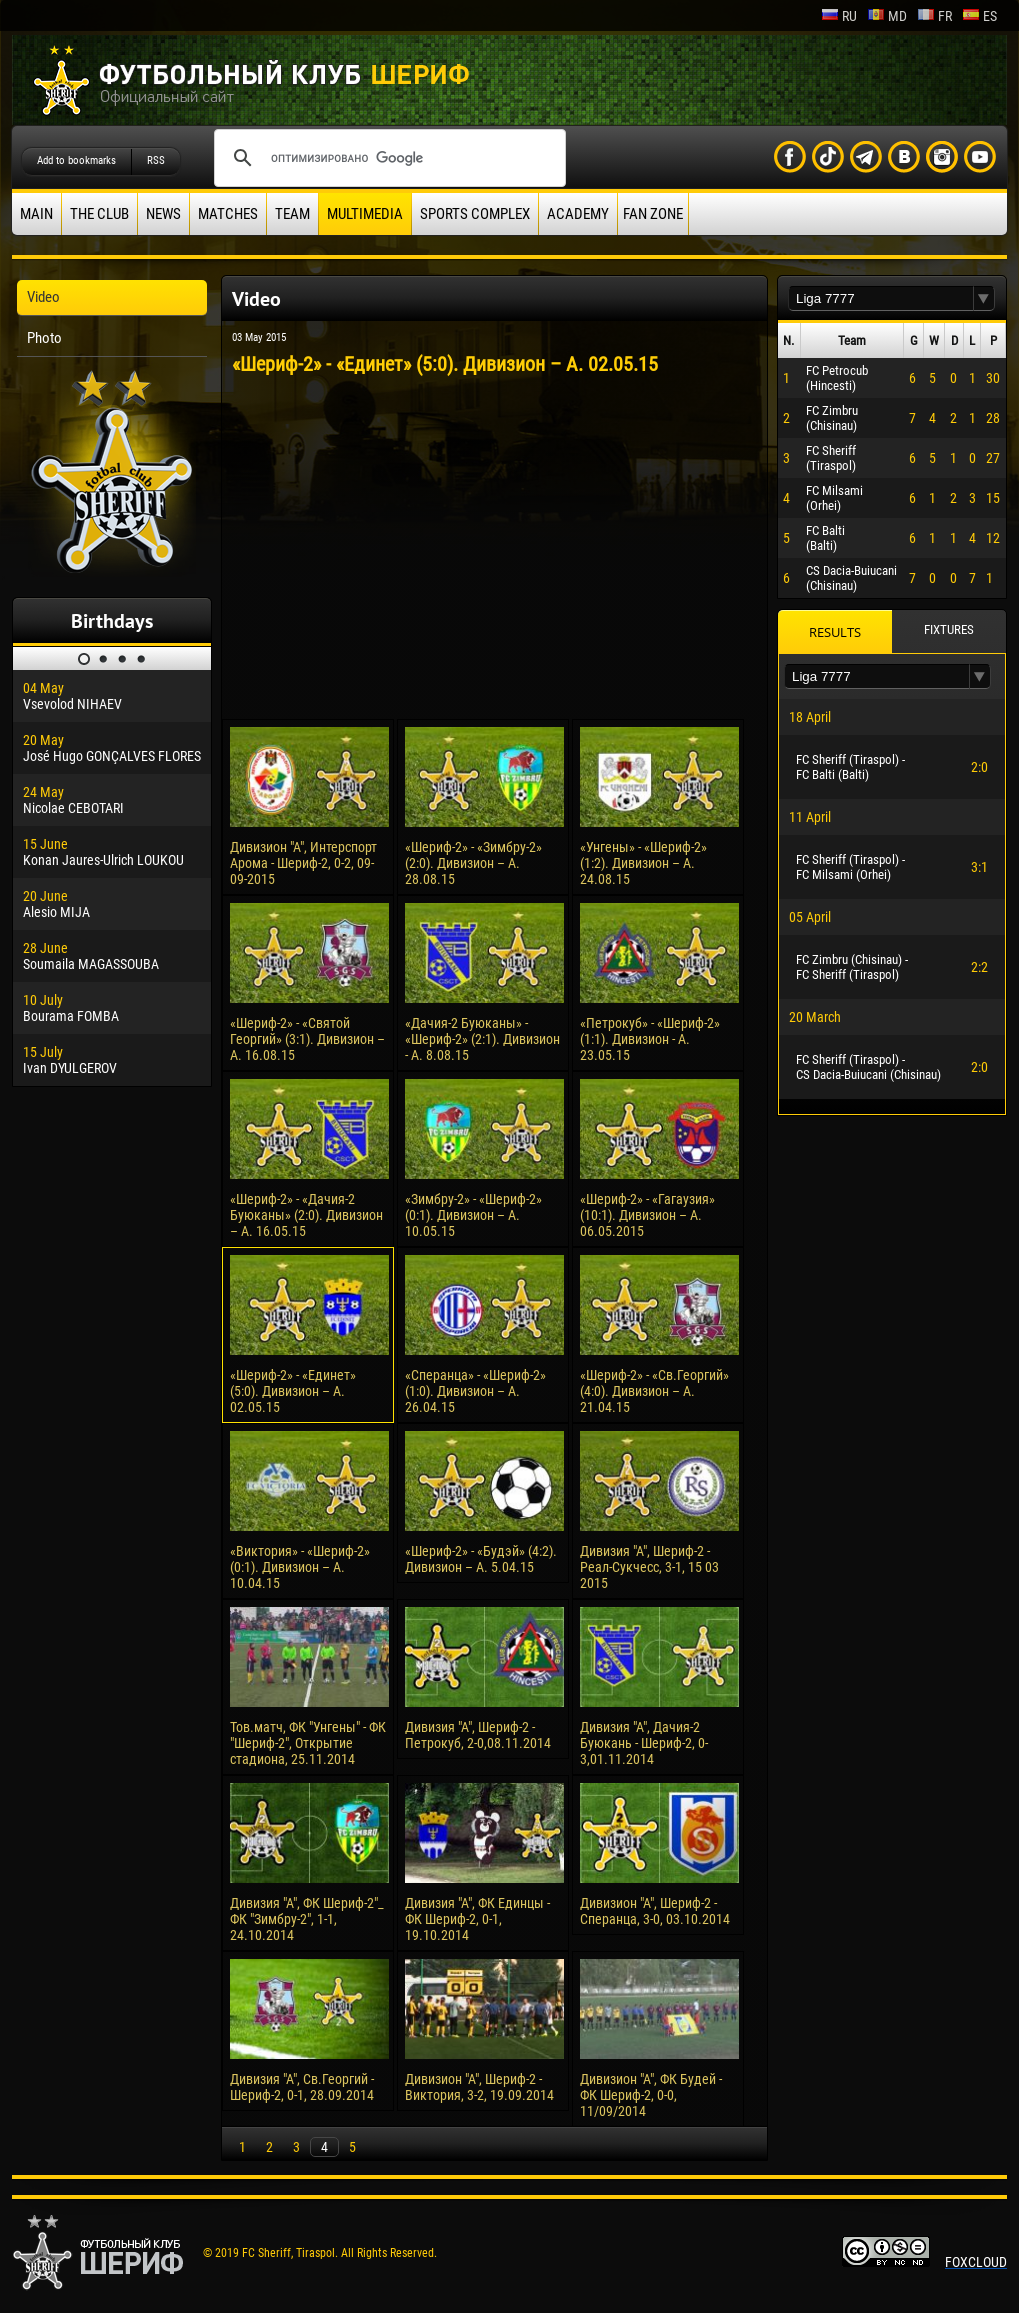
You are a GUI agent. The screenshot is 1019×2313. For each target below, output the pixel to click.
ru (839, 16)
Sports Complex (475, 214)
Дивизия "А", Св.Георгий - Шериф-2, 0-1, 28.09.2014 (302, 2087)
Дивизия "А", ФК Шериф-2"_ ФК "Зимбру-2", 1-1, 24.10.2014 (307, 1919)
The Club (99, 214)
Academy (578, 214)
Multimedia (365, 214)
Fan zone (653, 214)
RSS (156, 160)
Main (36, 214)
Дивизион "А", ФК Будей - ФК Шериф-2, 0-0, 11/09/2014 (651, 2095)
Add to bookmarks (76, 160)
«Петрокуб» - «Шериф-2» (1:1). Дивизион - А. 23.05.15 (650, 1039)
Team (292, 214)
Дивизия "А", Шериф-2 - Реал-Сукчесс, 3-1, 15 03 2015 (649, 1567)
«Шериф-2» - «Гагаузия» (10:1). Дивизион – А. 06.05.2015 (647, 1215)
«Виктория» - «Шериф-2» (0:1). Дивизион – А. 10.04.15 (300, 1567)
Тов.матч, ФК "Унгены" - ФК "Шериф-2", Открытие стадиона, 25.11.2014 (308, 1743)
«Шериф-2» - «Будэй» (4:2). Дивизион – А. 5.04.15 (481, 1559)
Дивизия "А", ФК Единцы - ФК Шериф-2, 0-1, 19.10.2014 (477, 1919)
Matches (228, 214)
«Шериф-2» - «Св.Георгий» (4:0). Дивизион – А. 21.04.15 (654, 1391)
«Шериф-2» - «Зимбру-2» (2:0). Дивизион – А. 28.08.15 (473, 863)
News (163, 214)
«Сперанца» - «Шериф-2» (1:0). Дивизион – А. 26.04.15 (475, 1391)
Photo (44, 338)
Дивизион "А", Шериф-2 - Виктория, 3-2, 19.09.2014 (479, 2087)
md (887, 16)
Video (43, 297)
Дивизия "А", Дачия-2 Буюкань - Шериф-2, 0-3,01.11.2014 (644, 1743)
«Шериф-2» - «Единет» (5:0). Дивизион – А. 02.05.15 (293, 1391)
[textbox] (881, 298)
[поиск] (387, 158)
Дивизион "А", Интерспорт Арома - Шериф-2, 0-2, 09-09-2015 (303, 863)
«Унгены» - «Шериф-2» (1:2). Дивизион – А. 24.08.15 (643, 863)
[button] (984, 298)
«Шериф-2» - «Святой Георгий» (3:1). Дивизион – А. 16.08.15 (307, 1039)
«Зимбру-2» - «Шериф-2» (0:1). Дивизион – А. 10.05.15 (473, 1215)
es (979, 16)
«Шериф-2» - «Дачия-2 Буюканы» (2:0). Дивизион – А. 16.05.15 (306, 1215)
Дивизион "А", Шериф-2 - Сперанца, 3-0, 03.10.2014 (655, 1911)
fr (934, 16)
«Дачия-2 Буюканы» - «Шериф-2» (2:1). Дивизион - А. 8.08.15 (482, 1039)
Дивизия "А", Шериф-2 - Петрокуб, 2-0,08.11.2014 (478, 1735)
